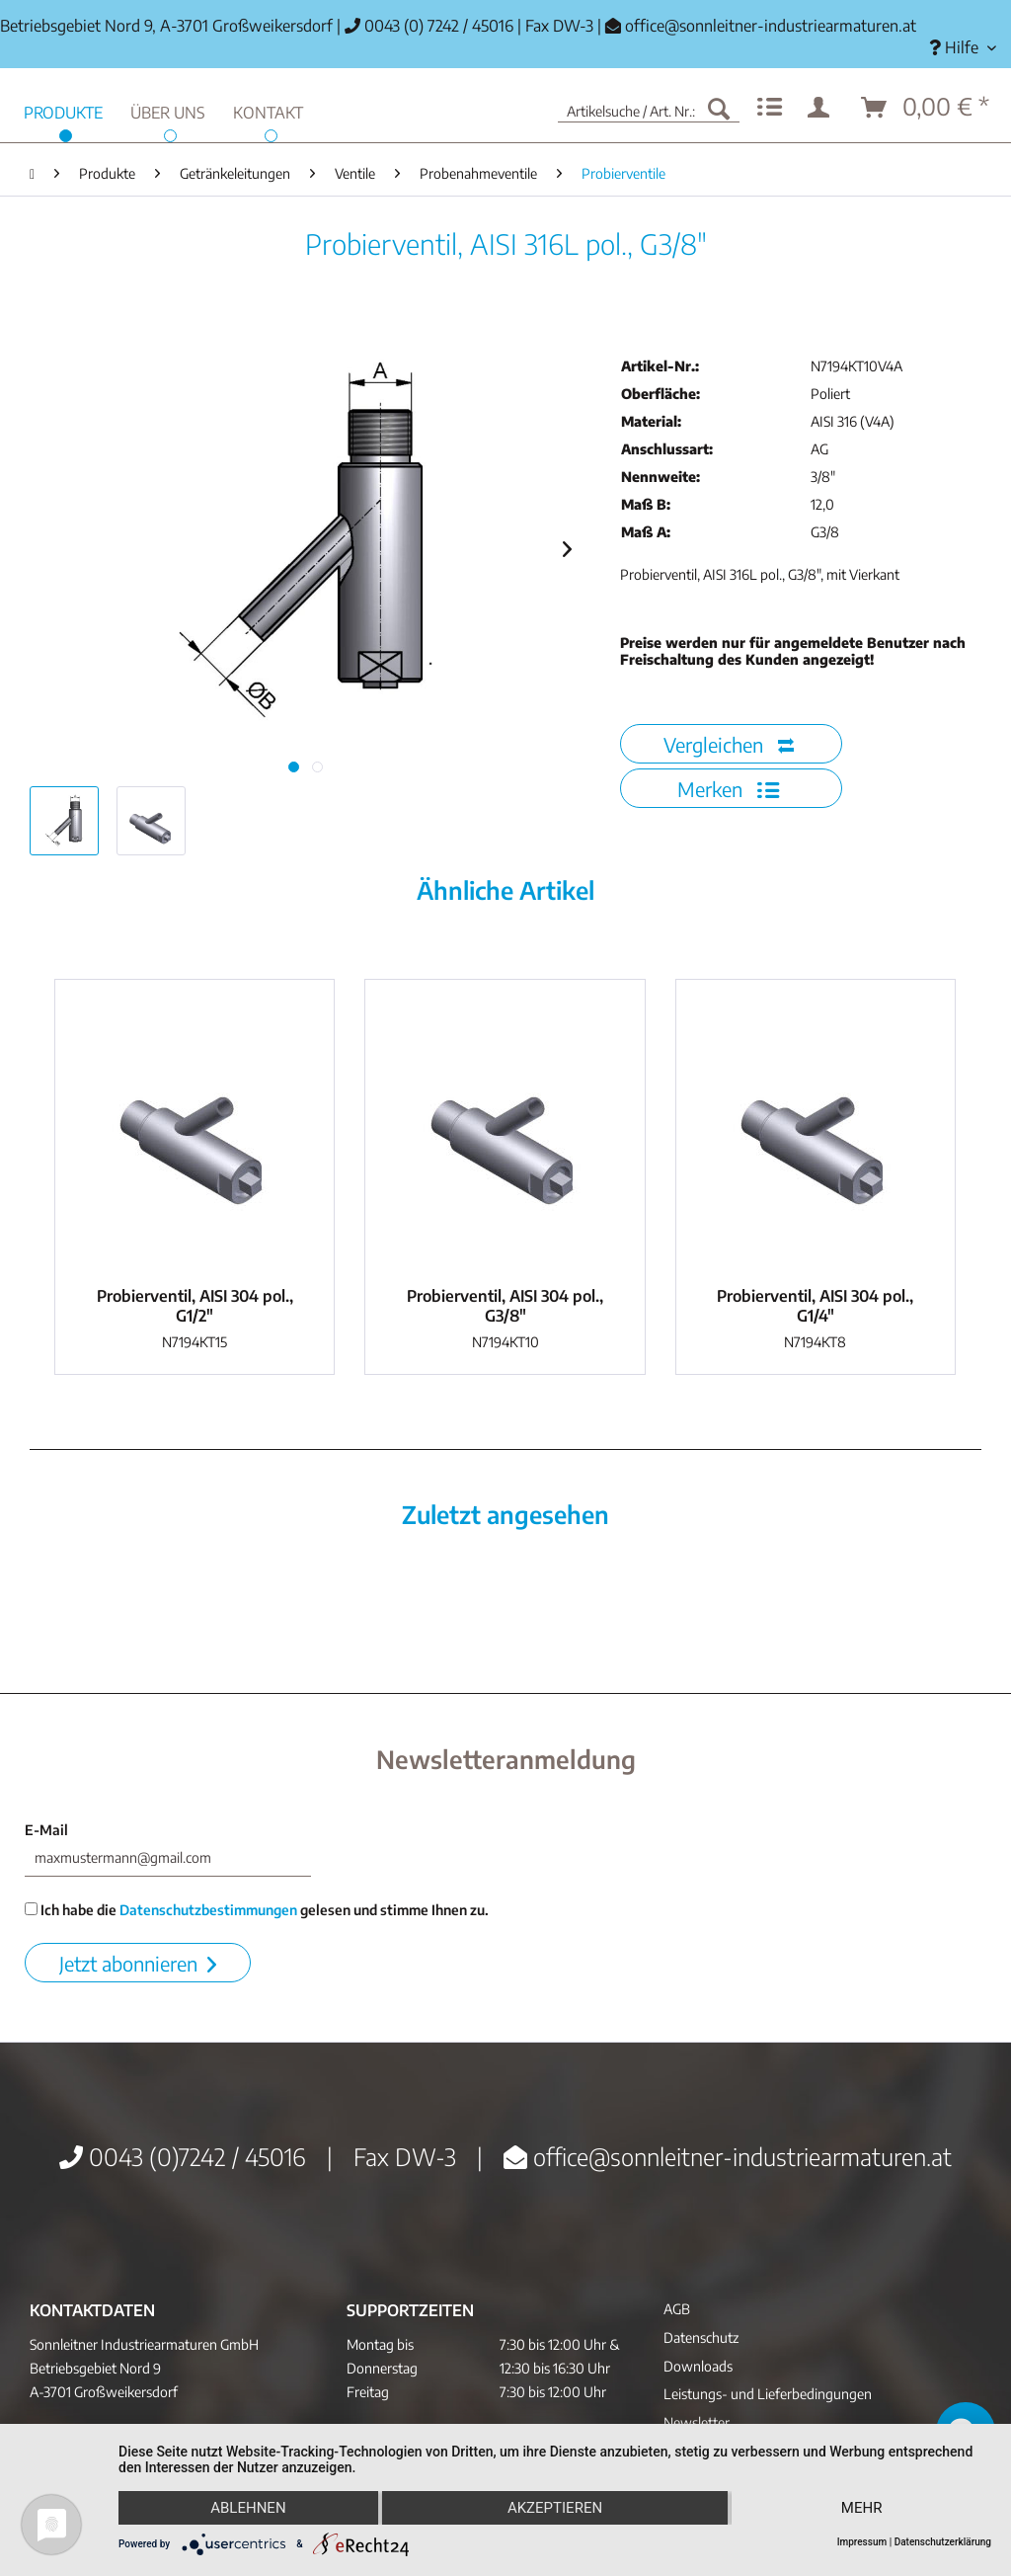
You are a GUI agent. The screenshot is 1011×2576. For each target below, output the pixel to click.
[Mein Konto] (822, 107)
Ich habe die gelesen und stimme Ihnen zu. (257, 1909)
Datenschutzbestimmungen (208, 1909)
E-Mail (46, 1829)
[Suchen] (718, 107)
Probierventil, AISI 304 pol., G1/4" (815, 1306)
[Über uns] (168, 110)
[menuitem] (962, 48)
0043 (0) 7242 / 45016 (429, 26)
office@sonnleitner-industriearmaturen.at (770, 26)
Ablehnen (247, 2508)
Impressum (862, 2541)
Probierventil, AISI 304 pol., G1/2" (195, 1306)
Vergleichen (728, 744)
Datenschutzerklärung (942, 2541)
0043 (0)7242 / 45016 (182, 2156)
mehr (862, 2508)
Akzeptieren (554, 2508)
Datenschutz (701, 2337)
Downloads (698, 2366)
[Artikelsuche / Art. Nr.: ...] (648, 107)
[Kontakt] (268, 110)
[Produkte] (63, 110)
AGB (676, 2308)
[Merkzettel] (769, 107)
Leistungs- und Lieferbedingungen (767, 2393)
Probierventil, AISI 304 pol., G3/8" (505, 1306)
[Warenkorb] (926, 107)
